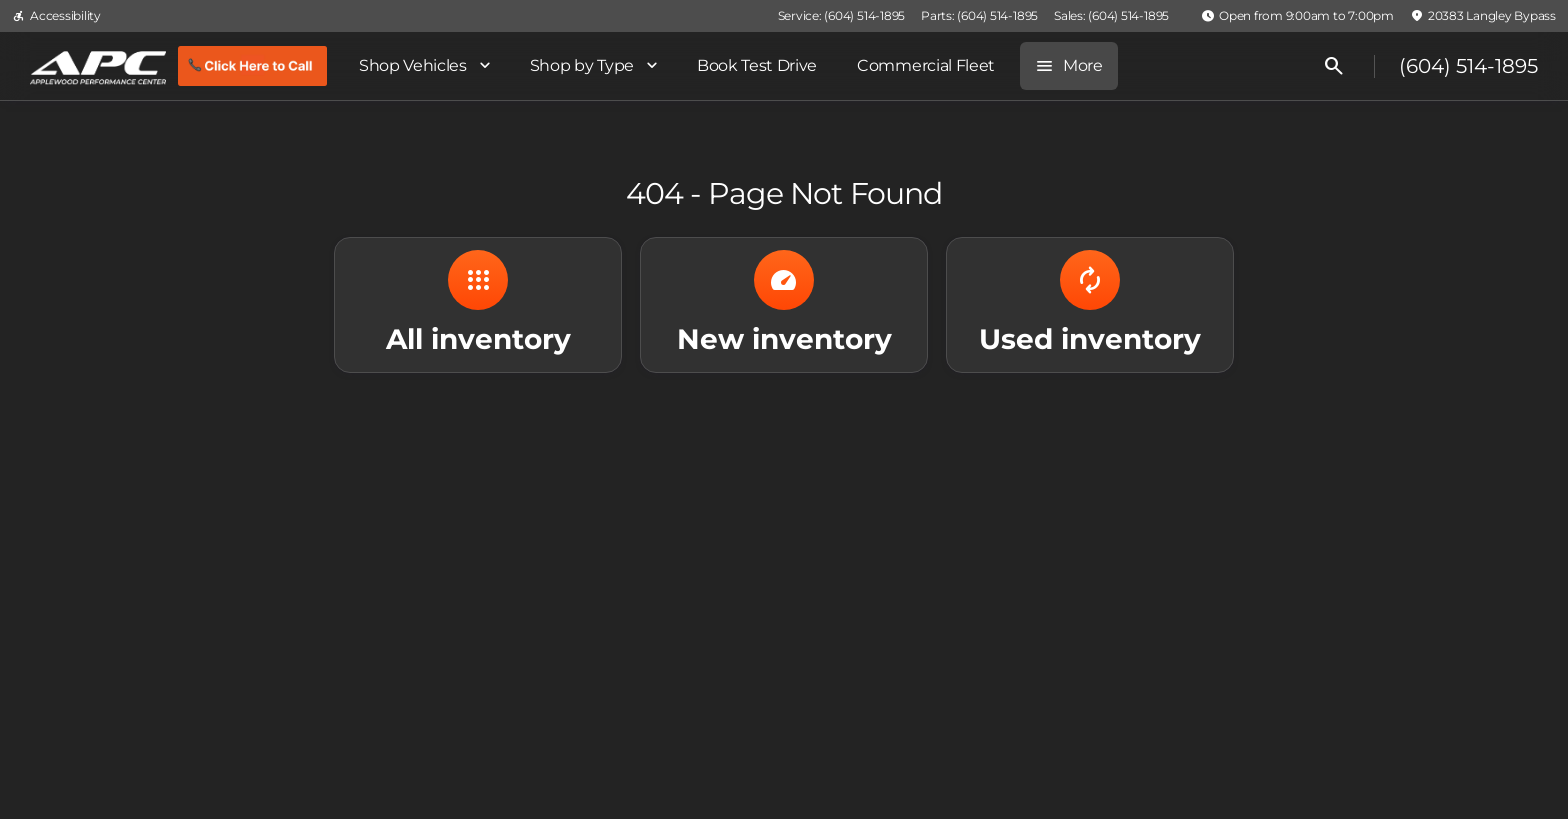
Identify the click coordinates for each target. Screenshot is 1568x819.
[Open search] (1334, 66)
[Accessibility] (56, 16)
